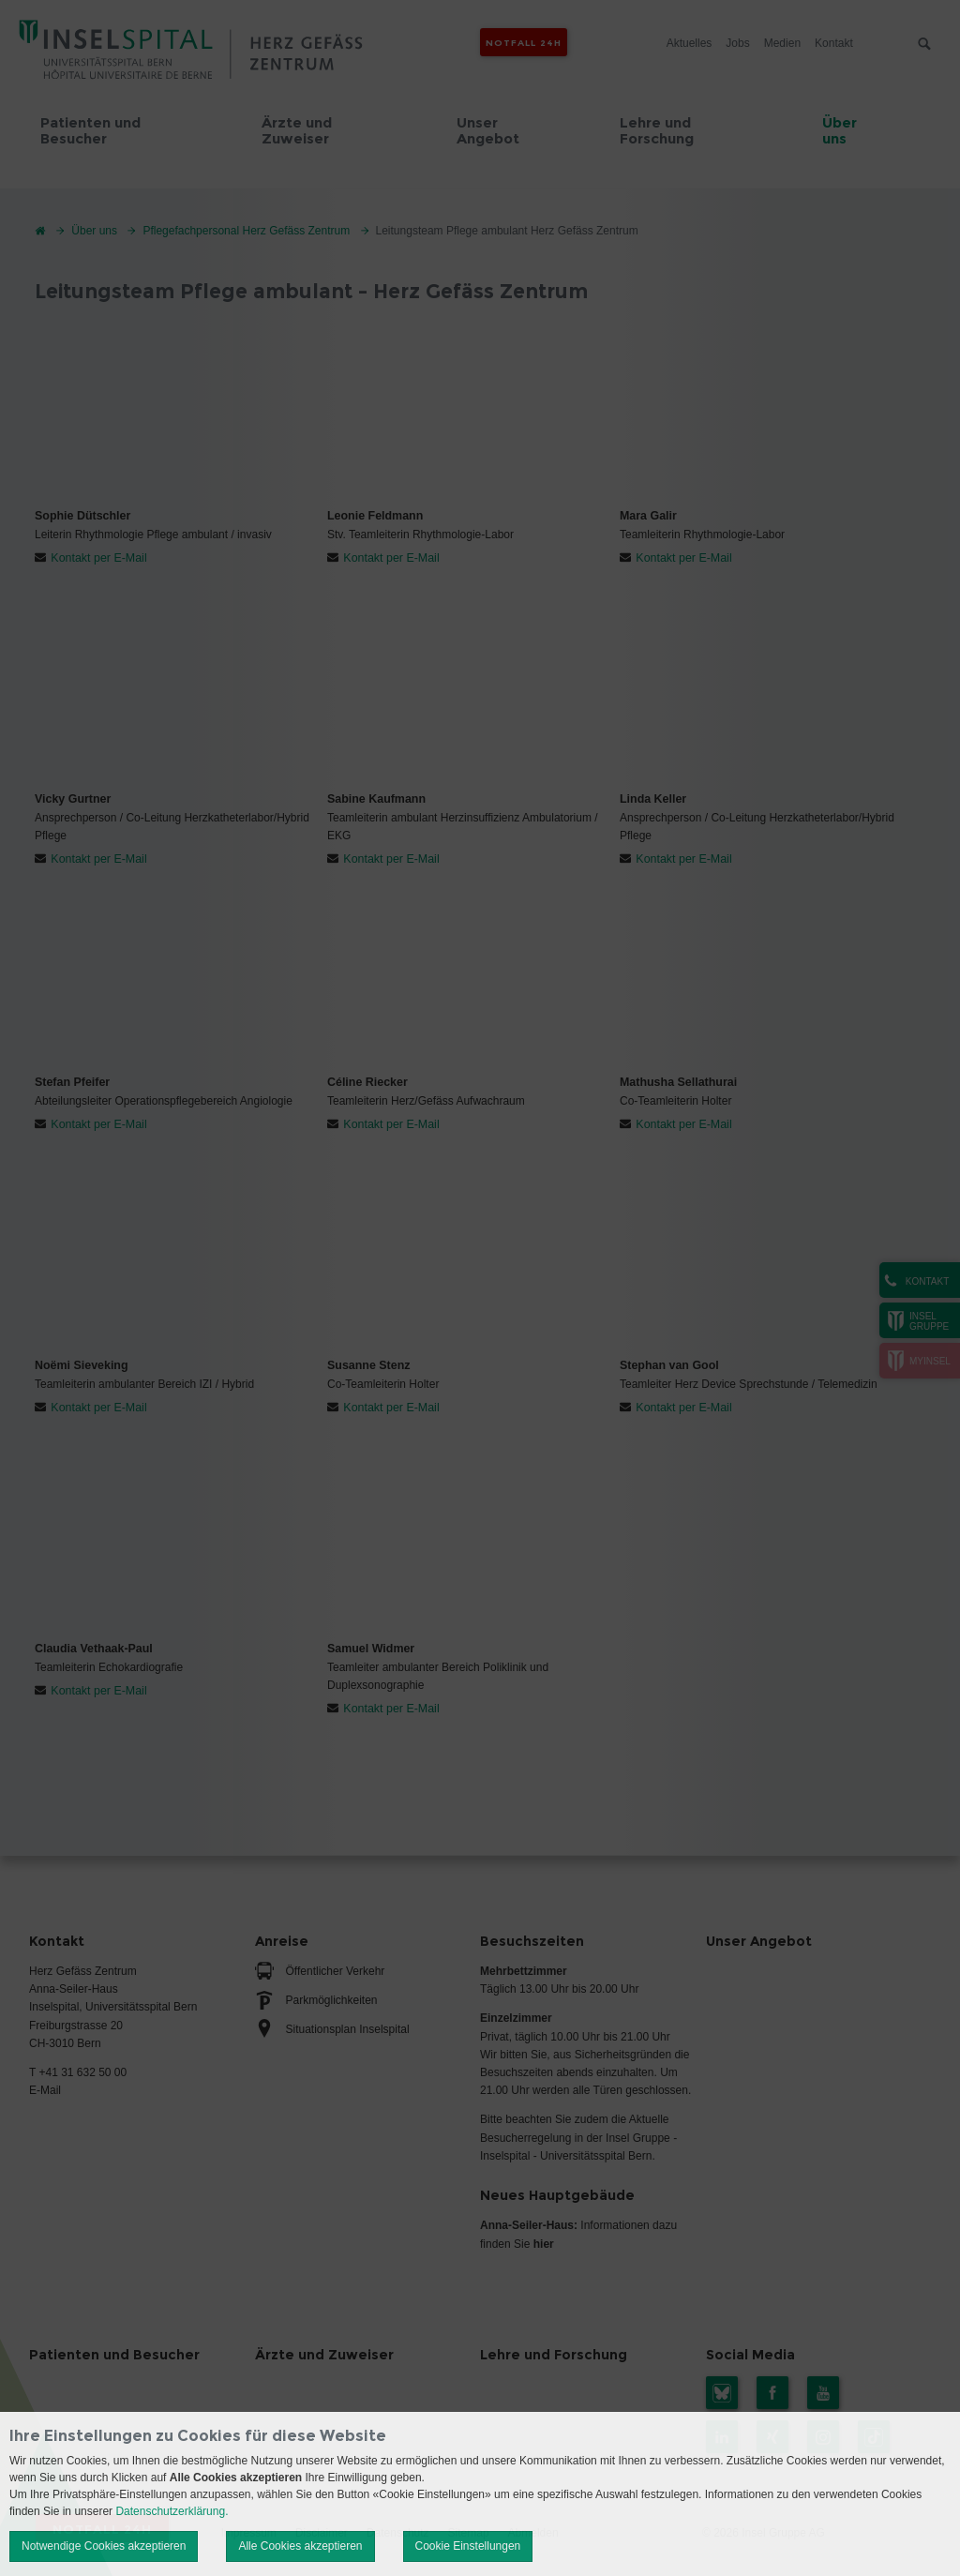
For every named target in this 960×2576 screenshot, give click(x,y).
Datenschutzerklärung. (171, 2511)
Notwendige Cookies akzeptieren (104, 2546)
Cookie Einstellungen (468, 2546)
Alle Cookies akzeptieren (300, 2546)
